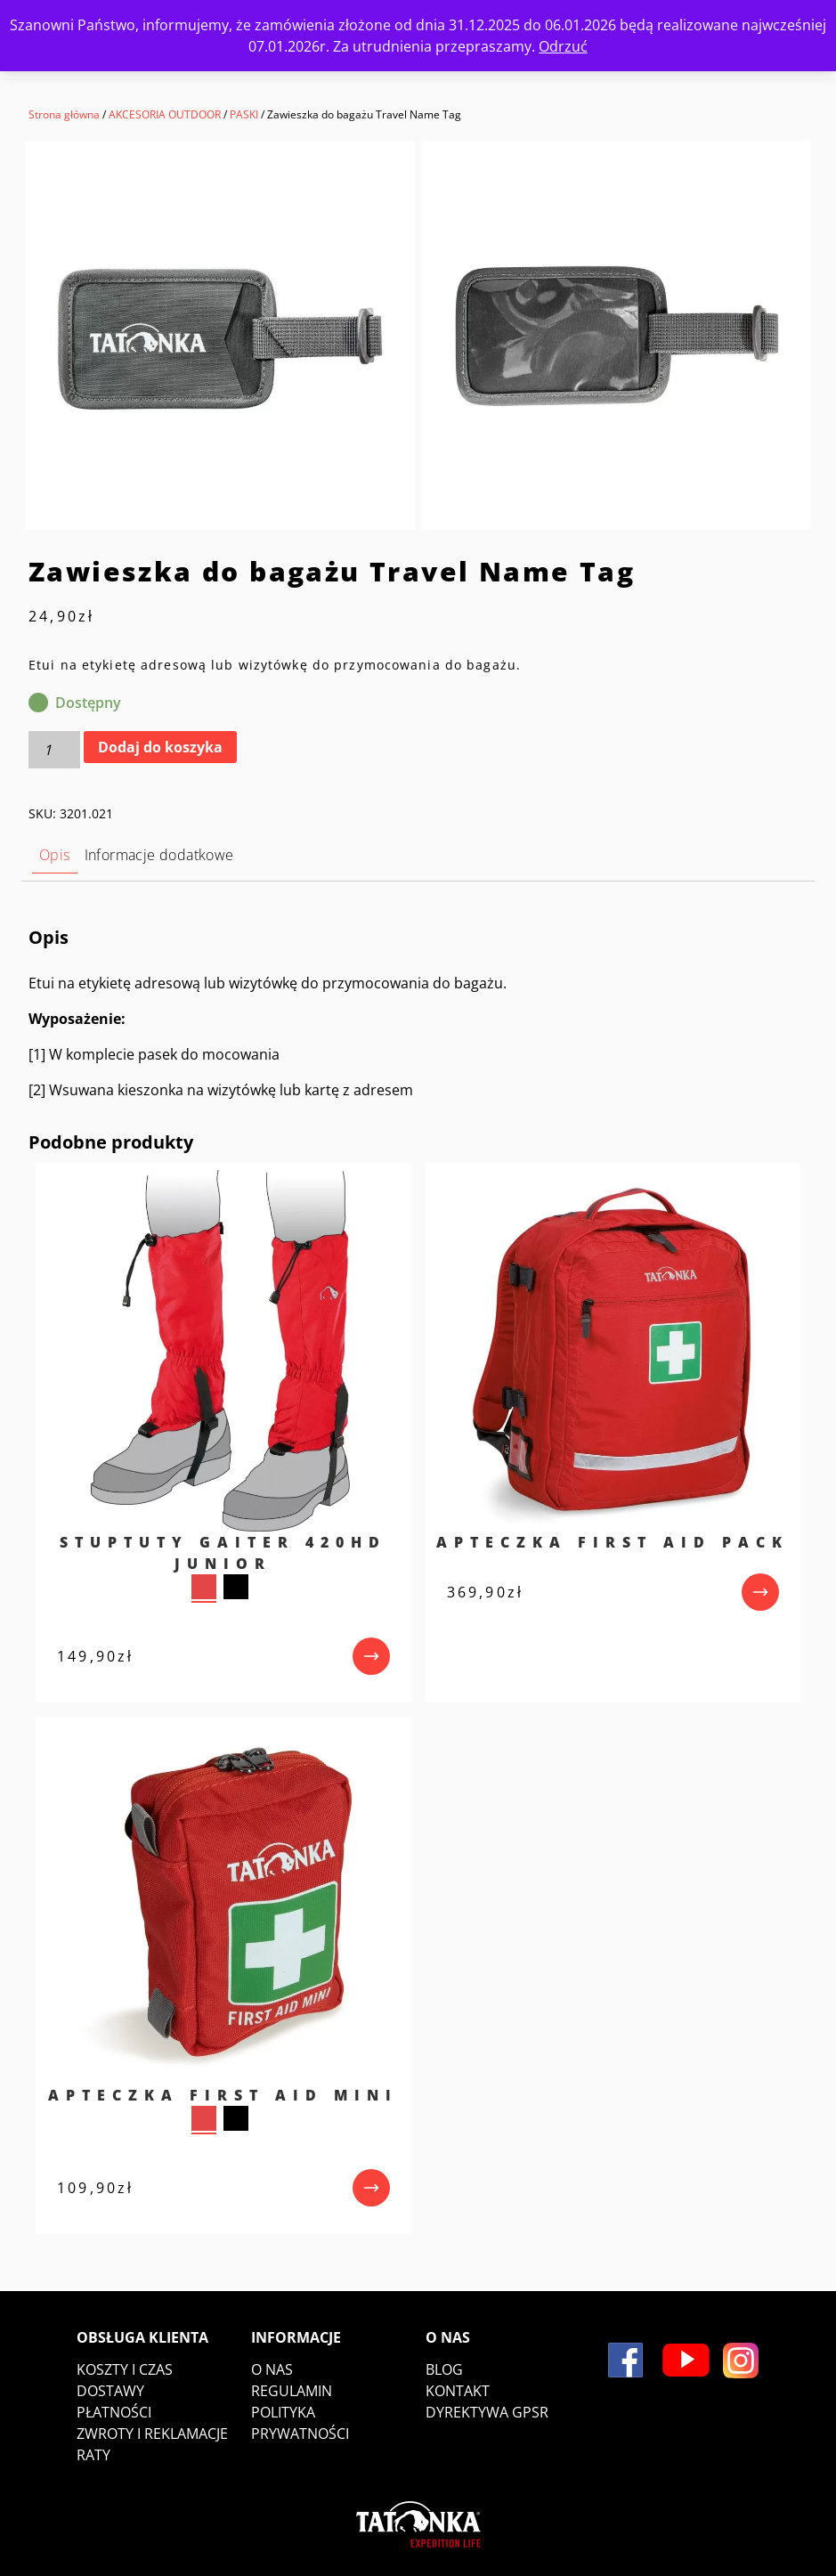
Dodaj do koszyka (160, 747)
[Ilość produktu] (54, 749)
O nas (272, 2369)
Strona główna (64, 114)
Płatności (114, 2412)
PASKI (244, 114)
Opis (54, 855)
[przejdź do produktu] (371, 1656)
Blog (444, 2369)
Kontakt (458, 2391)
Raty (93, 2455)
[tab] (54, 855)
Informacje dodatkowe (159, 855)
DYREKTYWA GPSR (487, 2412)
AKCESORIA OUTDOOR (165, 114)
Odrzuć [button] (563, 46)
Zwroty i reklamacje (152, 2433)
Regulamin (291, 2391)
